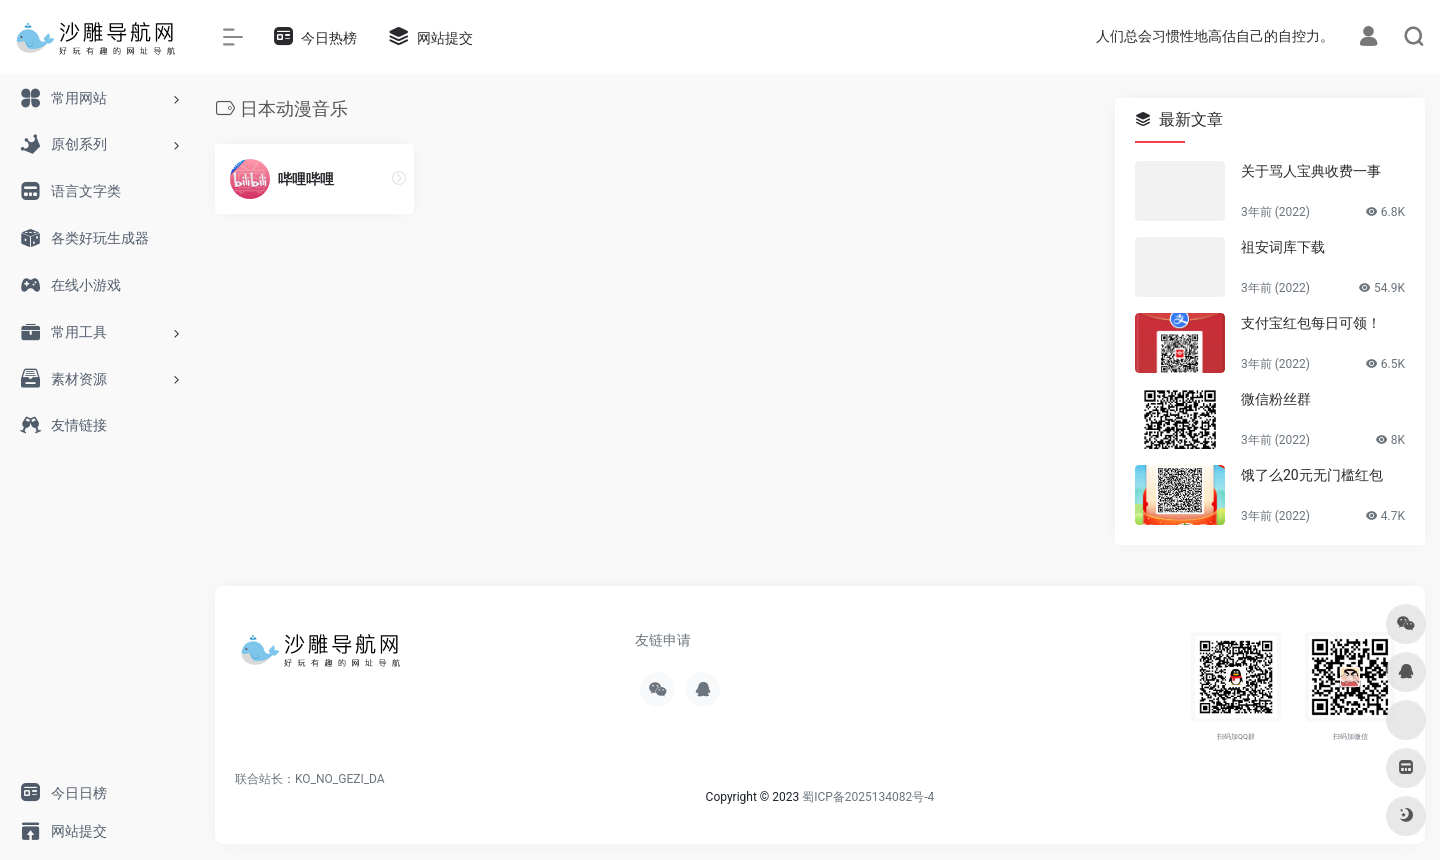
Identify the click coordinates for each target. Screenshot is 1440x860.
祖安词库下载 (1283, 247)
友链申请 (663, 640)
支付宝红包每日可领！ (1311, 323)
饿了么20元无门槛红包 (1312, 475)
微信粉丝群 (1276, 399)
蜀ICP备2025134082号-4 (868, 797)
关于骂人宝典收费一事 (1311, 171)
